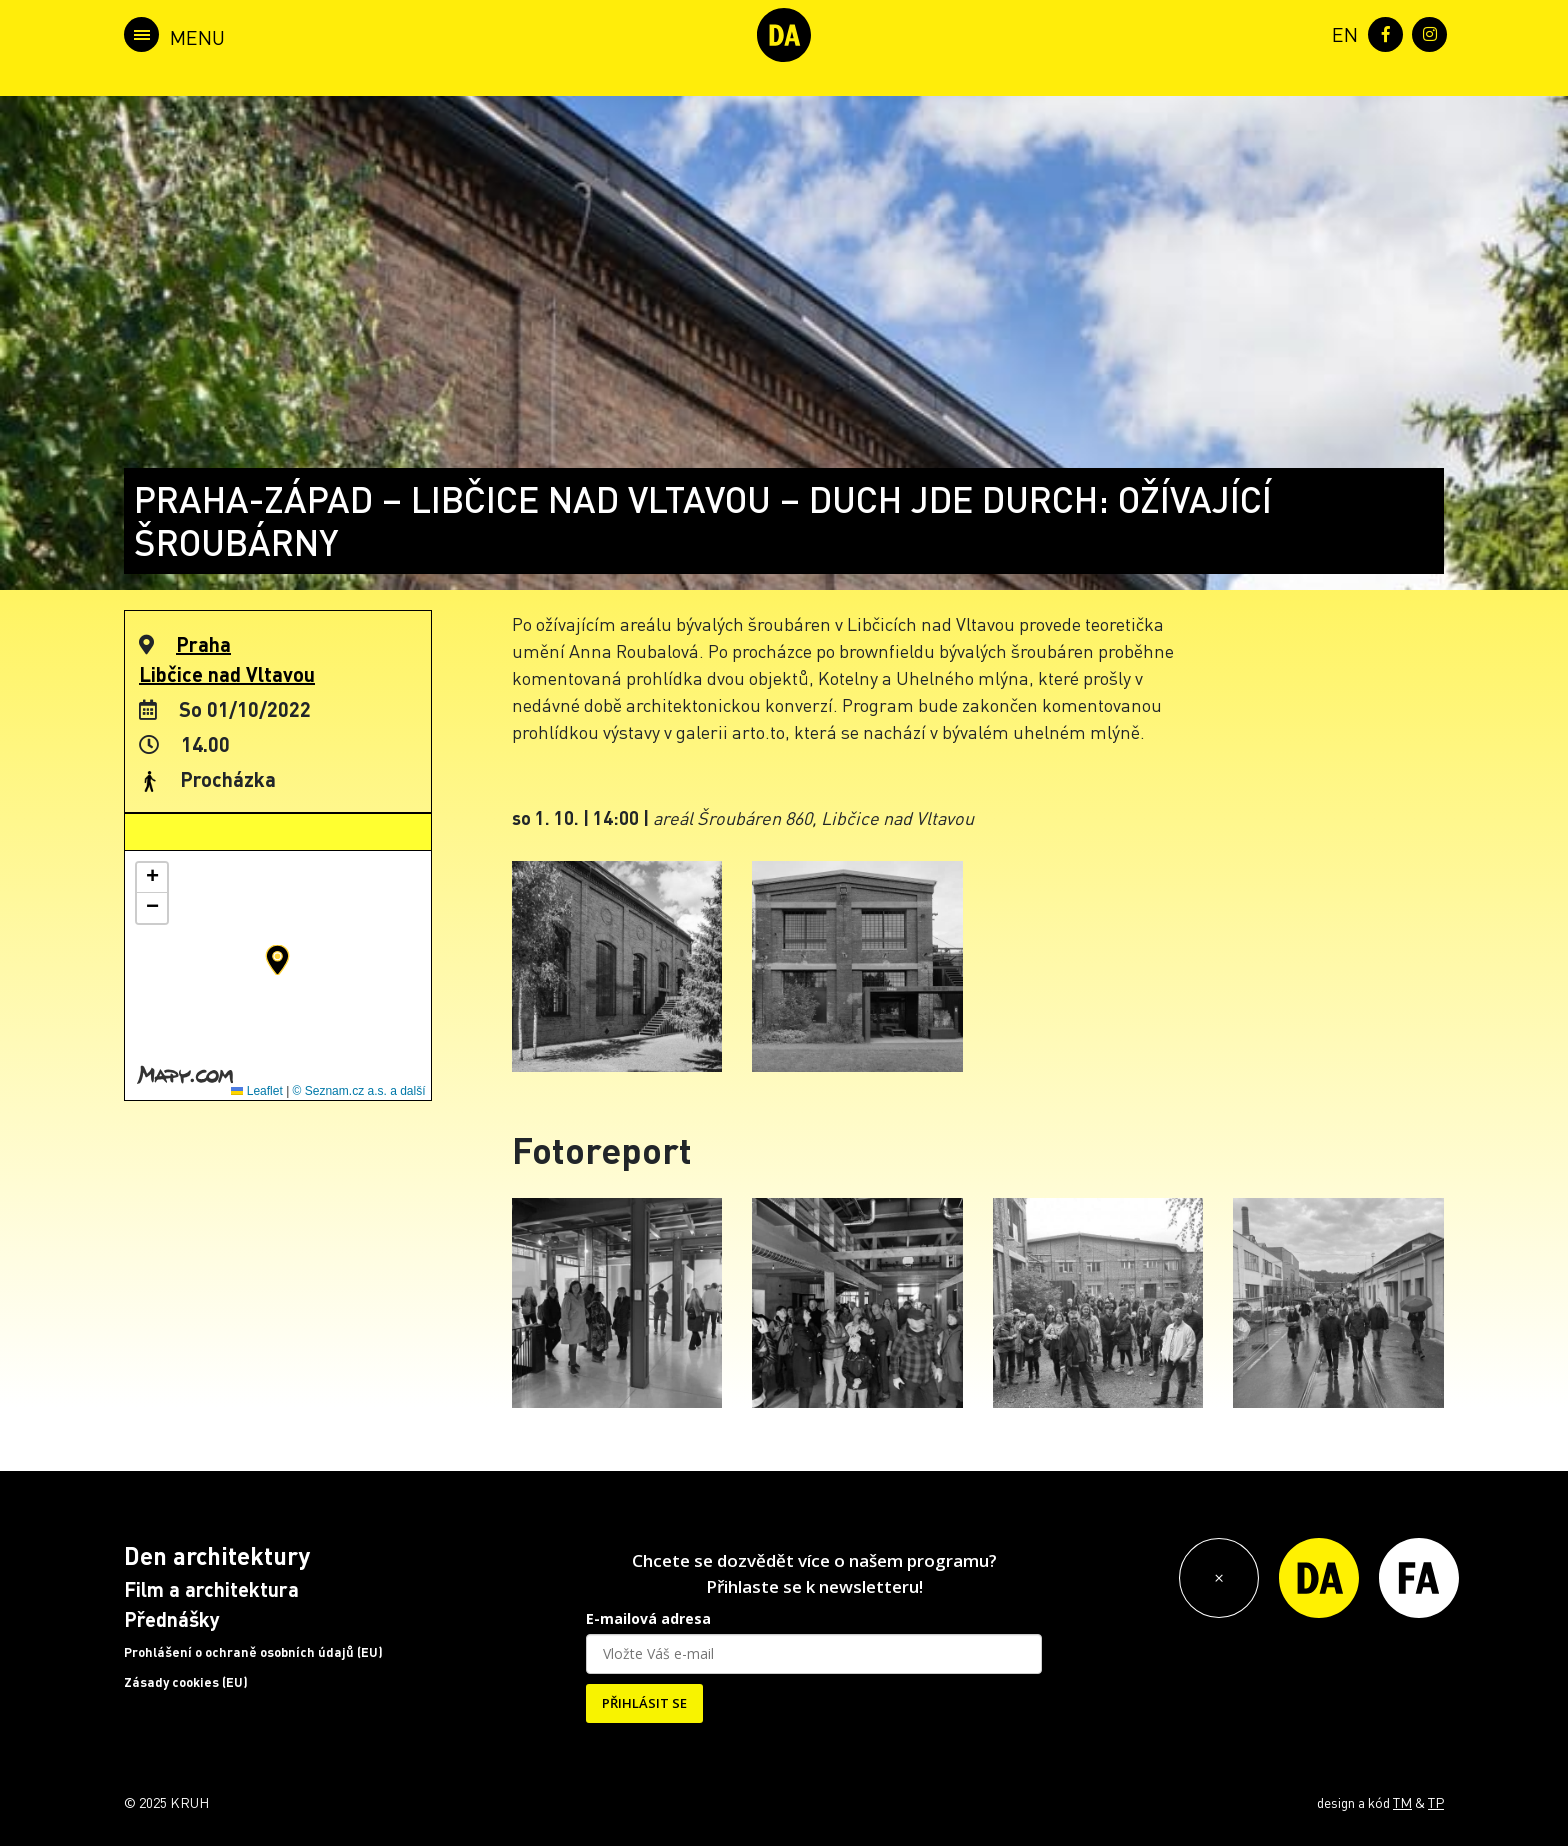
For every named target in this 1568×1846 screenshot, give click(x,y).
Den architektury (217, 1555)
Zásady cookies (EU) (186, 1682)
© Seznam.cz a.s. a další (359, 1091)
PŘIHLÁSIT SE (644, 1703)
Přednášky (172, 1619)
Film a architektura (211, 1589)
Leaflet (256, 1091)
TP (1436, 1802)
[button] (277, 960)
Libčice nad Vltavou (227, 674)
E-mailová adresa (648, 1618)
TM (1402, 1802)
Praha (203, 644)
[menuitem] (1341, 32)
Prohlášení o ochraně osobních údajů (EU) (253, 1652)
